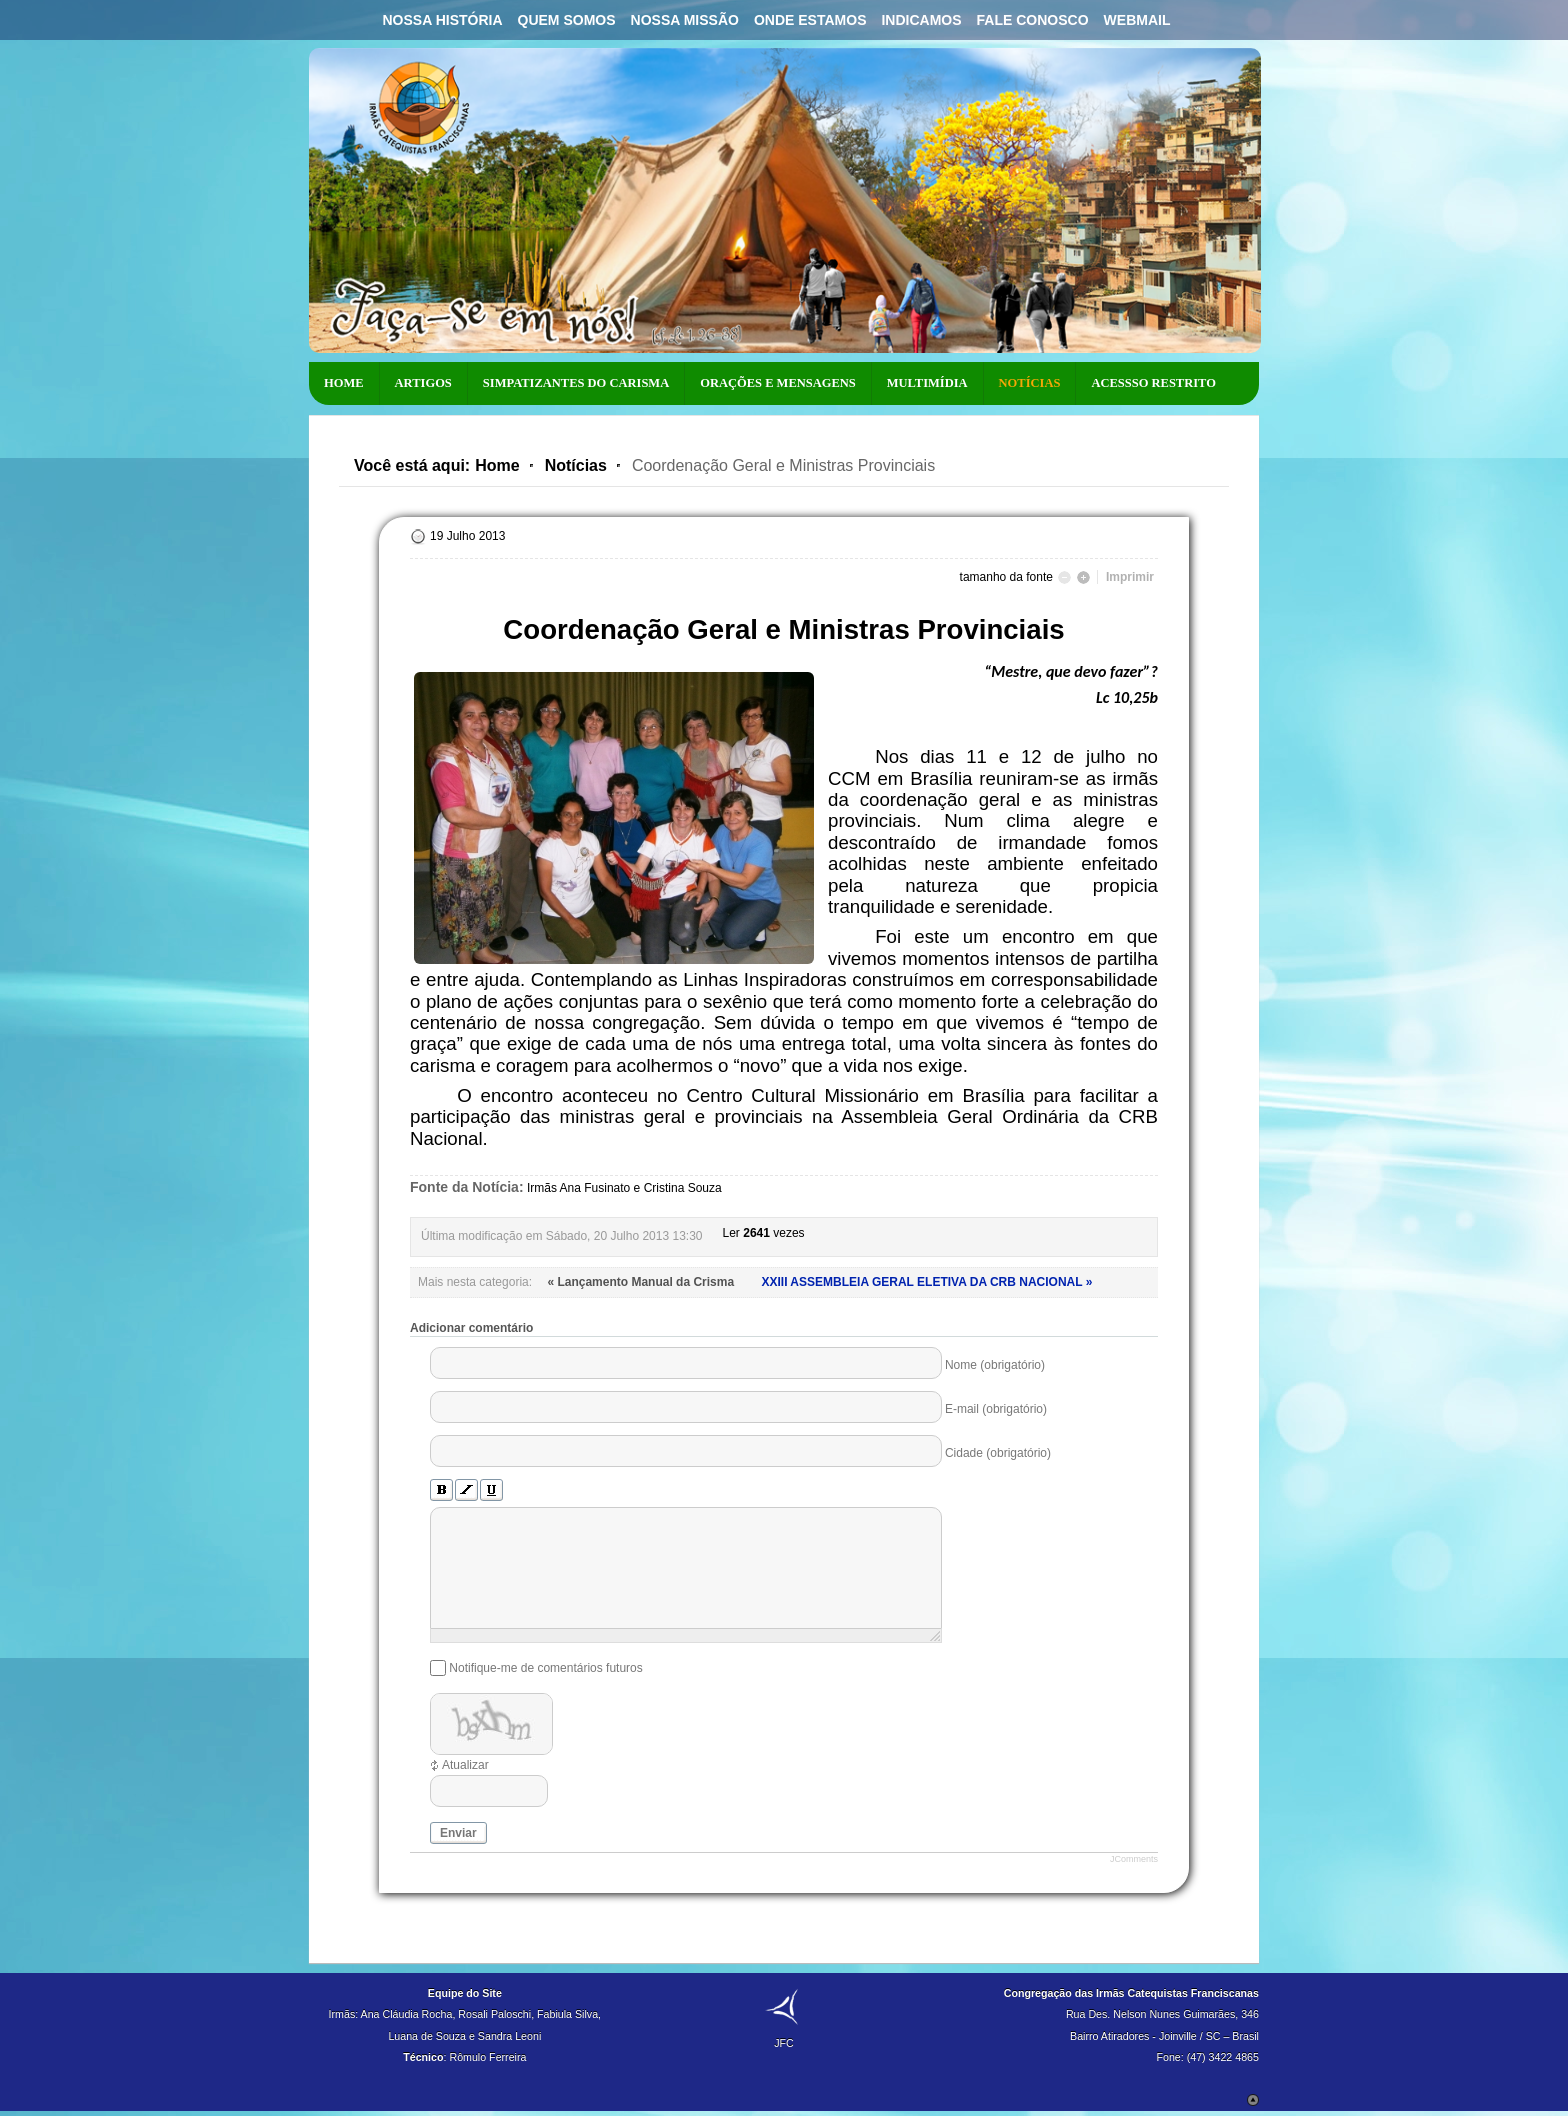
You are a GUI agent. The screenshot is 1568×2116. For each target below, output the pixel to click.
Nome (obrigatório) (995, 1365)
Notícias (576, 465)
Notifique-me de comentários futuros (545, 1668)
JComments (1134, 1859)
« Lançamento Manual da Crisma (642, 1282)
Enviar (458, 1833)
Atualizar (465, 1765)
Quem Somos (567, 20)
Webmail (1137, 20)
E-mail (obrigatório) (996, 1409)
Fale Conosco (1033, 20)
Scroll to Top (1253, 2100)
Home (497, 465)
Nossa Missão (685, 20)
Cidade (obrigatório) (998, 1453)
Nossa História (442, 20)
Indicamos (921, 20)
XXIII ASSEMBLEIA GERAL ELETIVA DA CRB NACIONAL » (926, 1282)
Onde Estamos (810, 20)
